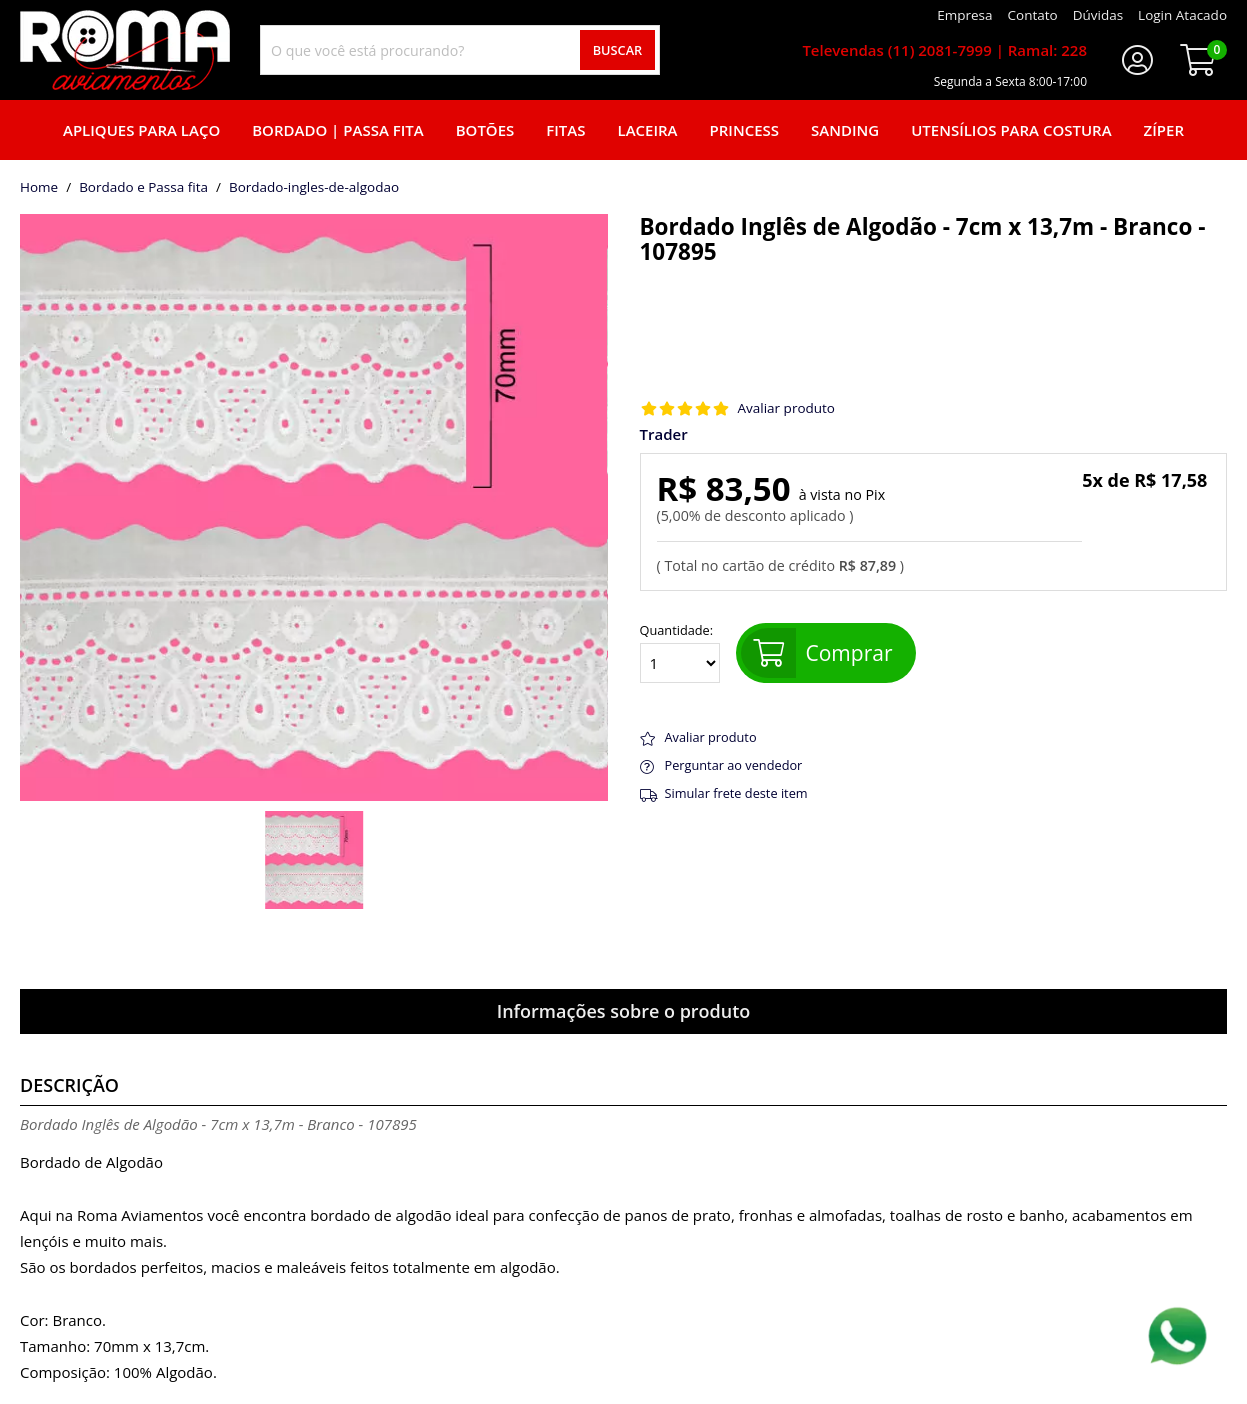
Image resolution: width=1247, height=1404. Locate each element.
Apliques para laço (141, 130)
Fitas (565, 130)
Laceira (648, 130)
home (39, 188)
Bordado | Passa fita (337, 130)
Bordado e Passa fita (143, 188)
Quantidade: (680, 653)
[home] (125, 50)
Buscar (618, 50)
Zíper (1164, 130)
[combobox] (460, 50)
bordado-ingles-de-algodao (314, 188)
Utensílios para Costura (1011, 130)
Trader (664, 434)
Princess (745, 130)
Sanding (845, 130)
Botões (485, 130)
